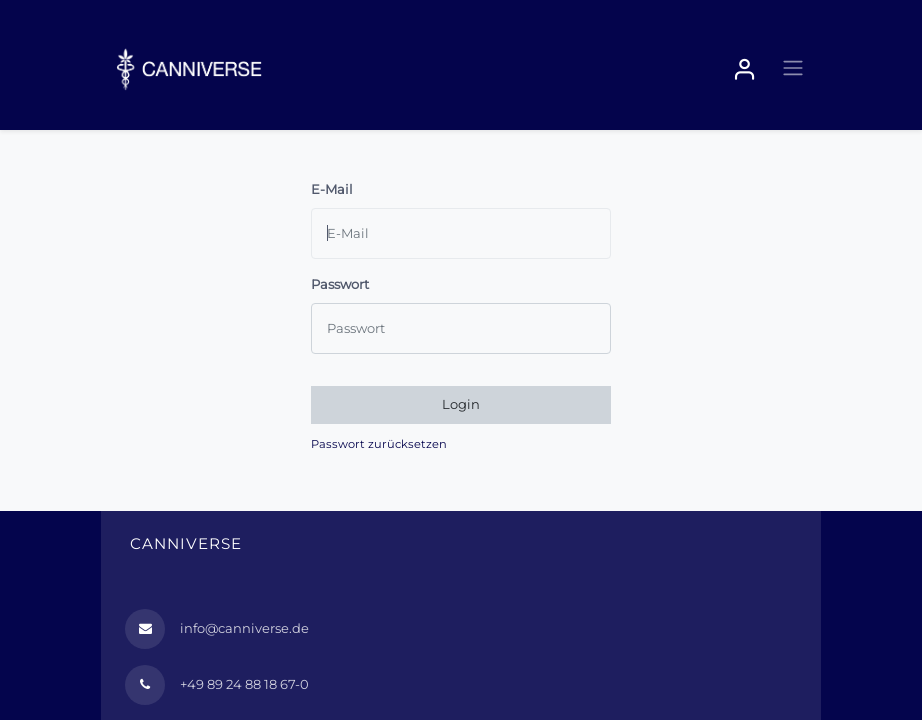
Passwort (340, 284)
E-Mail (332, 189)
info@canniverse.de (244, 628)
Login (461, 404)
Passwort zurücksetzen (379, 444)
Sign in (745, 70)
